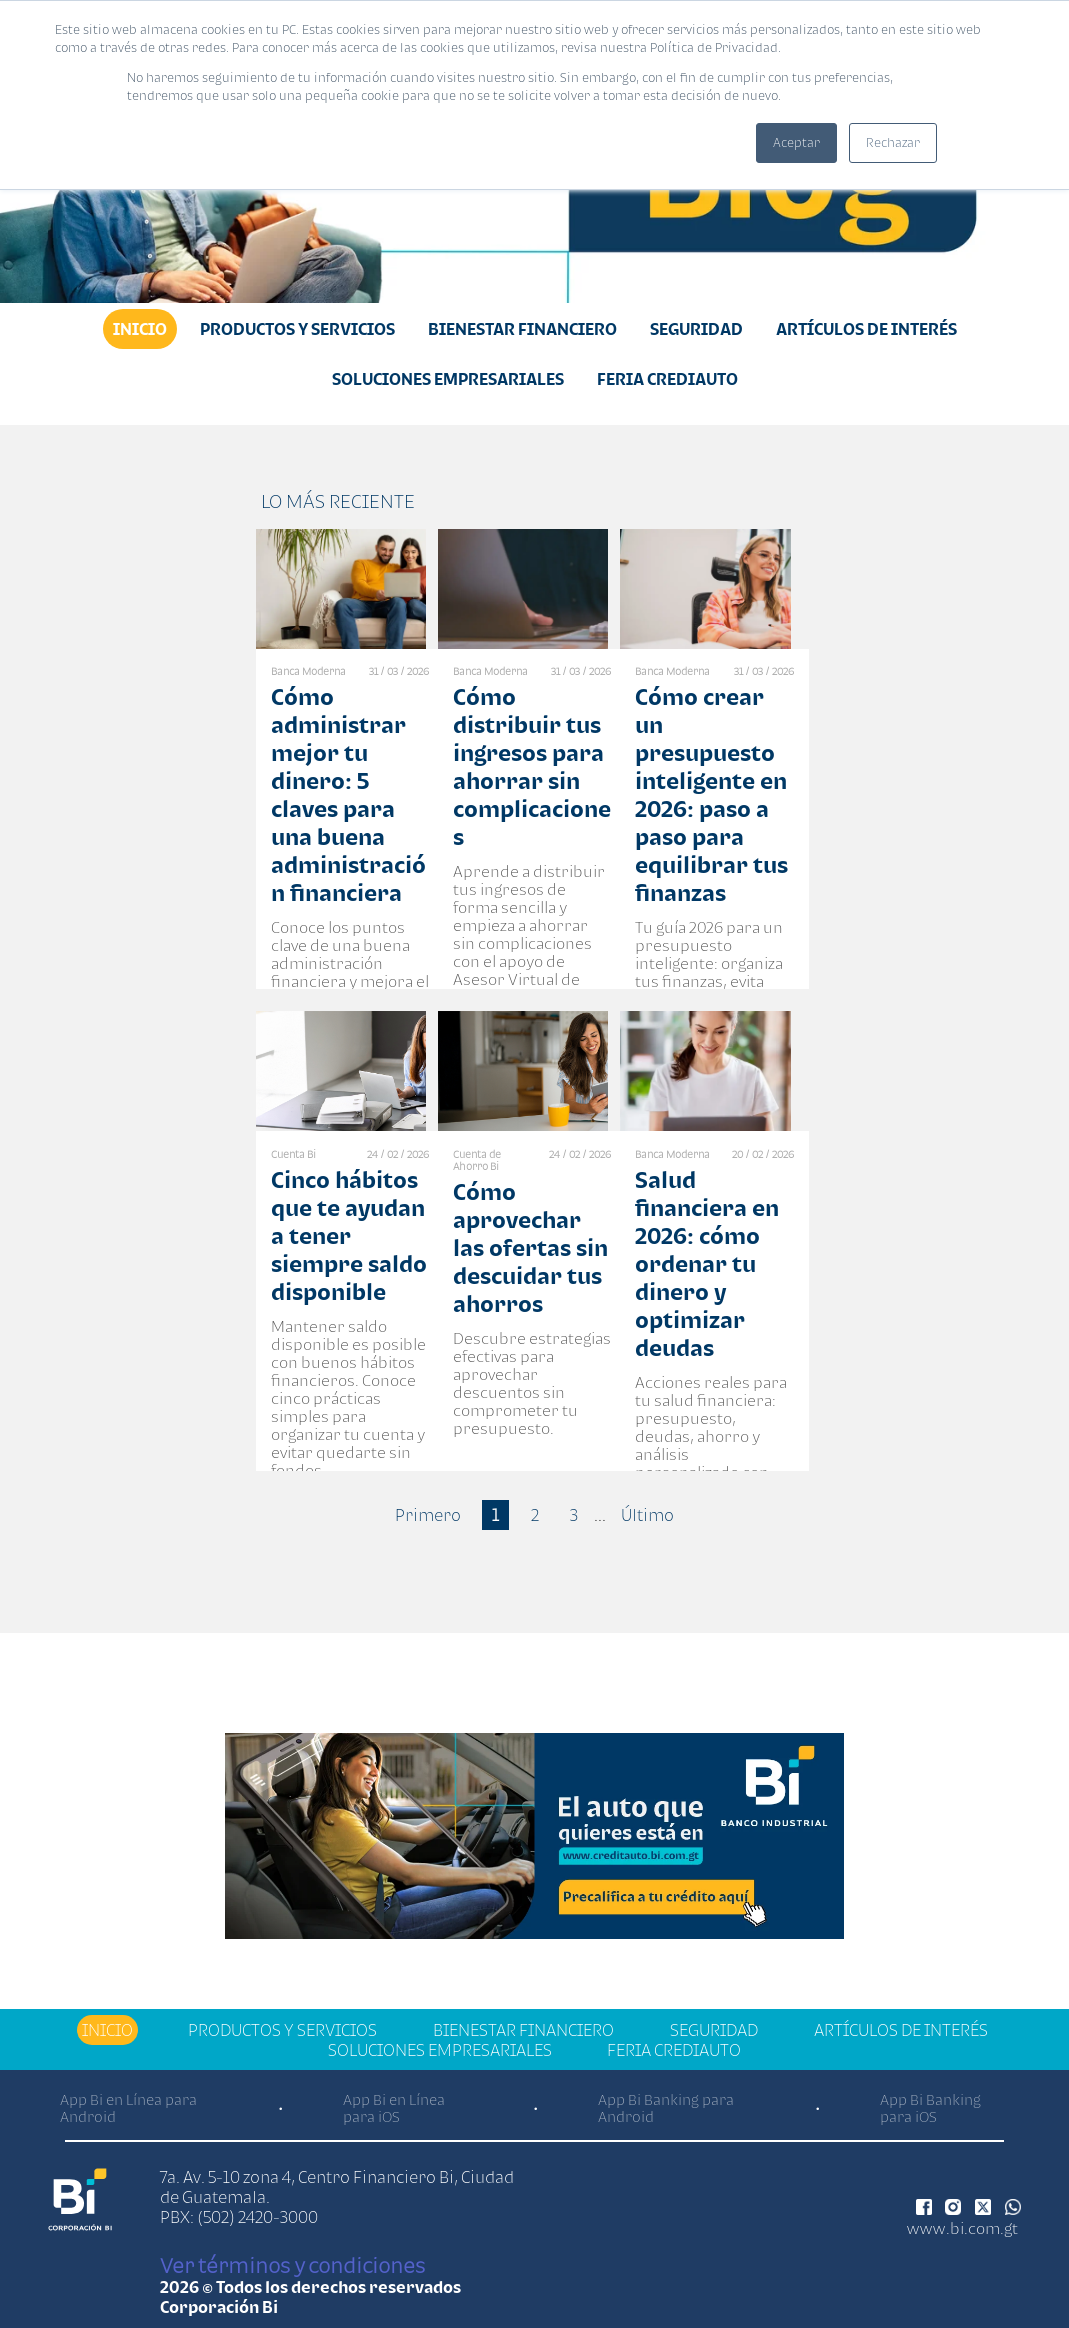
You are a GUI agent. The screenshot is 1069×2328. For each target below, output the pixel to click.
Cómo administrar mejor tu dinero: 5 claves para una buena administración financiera (348, 794)
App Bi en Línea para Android (128, 2108)
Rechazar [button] (893, 142)
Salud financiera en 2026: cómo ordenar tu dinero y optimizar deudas (707, 1263)
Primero (428, 1515)
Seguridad (696, 329)
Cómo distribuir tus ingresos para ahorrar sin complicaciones (532, 766)
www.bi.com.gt (962, 2228)
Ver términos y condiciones (292, 2265)
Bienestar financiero (522, 329)
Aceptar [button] (796, 142)
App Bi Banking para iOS (930, 2108)
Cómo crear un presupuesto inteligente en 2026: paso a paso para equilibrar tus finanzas (711, 794)
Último (647, 1515)
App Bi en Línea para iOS (394, 2108)
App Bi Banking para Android (666, 2108)
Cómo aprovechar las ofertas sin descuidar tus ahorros (530, 1247)
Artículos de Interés (866, 329)
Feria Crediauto (667, 379)
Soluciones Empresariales (448, 379)
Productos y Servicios (297, 329)
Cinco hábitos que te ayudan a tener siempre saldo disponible (349, 1235)
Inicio (140, 329)
